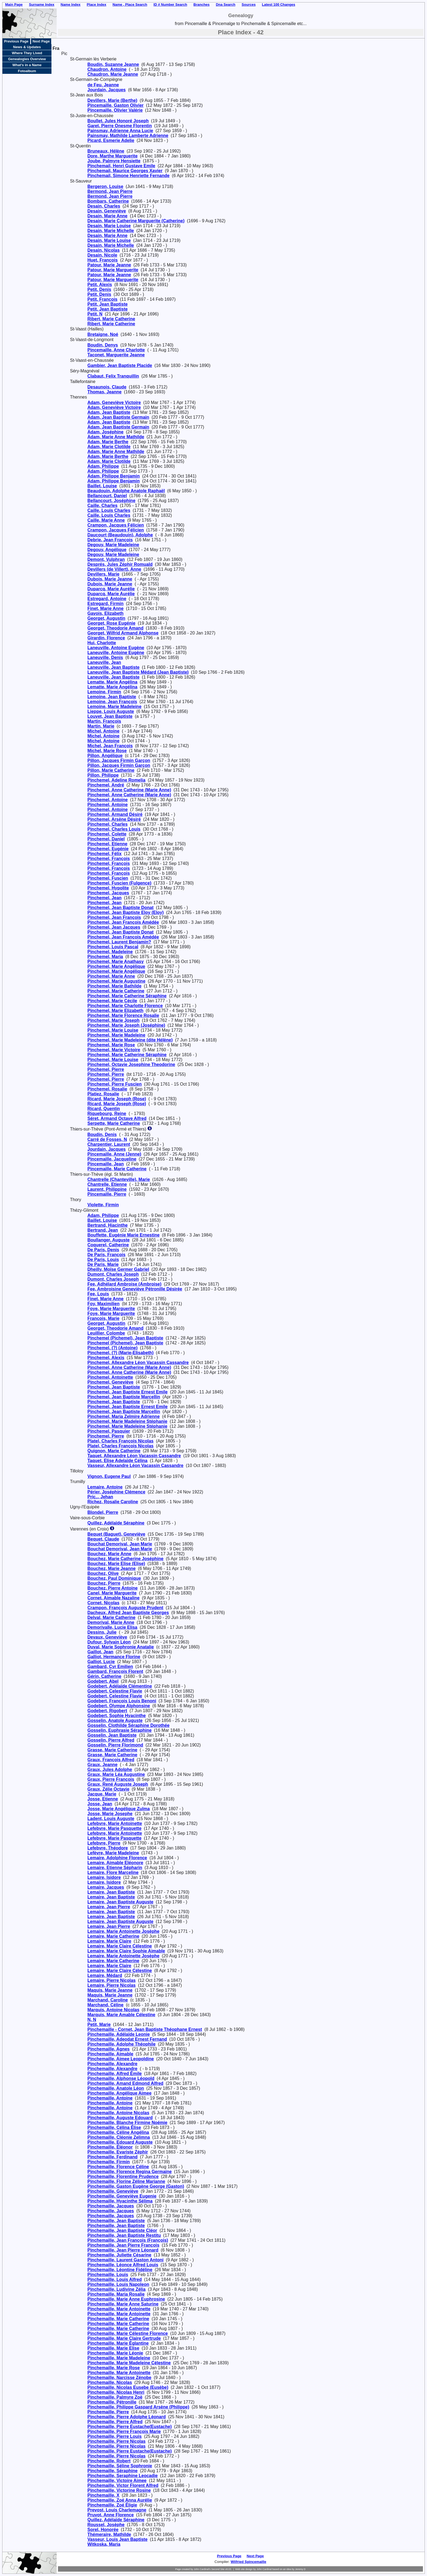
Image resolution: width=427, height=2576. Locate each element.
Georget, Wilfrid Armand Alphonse (122, 633)
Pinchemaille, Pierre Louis (114, 2436)
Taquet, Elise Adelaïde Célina (117, 1460)
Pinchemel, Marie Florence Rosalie (123, 1015)
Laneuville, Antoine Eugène (115, 647)
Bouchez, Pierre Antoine (112, 1588)
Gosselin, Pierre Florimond (115, 1745)
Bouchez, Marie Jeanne (111, 1568)
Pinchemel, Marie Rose (111, 1045)
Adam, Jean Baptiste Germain (118, 417)
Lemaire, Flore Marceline (113, 1872)
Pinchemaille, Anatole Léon (115, 2088)
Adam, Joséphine (105, 432)
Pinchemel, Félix (104, 853)
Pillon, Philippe (103, 775)
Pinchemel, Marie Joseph (113, 1020)
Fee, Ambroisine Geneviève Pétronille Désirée (134, 1289)
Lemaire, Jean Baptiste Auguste (120, 1902)
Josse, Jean (99, 1804)
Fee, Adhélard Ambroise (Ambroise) (124, 1284)
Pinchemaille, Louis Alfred (114, 2279)
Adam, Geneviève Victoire (114, 402)
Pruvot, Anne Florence (110, 2515)
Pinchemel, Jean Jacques (113, 927)
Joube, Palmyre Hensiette (114, 161)
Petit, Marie (99, 2024)
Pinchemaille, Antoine (110, 2098)
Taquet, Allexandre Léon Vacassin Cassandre (134, 1455)
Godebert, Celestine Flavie (114, 1691)
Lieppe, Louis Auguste (110, 711)
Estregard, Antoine (106, 598)
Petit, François (102, 299)
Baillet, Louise (102, 486)
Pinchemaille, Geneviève (112, 2191)
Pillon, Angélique (105, 755)
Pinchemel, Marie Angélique (116, 971)
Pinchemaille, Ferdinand (112, 2157)
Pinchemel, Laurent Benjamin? (119, 942)
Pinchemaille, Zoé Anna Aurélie (119, 2500)
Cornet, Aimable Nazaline (113, 1598)
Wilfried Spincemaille (248, 2562)
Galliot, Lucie (101, 1661)
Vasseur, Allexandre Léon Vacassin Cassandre (135, 1465)
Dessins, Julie (102, 1632)
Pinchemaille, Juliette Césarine (119, 2255)
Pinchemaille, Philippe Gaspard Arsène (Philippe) (138, 2407)
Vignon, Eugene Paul (109, 1476)
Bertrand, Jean (102, 1230)
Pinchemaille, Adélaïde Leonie (118, 2034)
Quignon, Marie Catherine (114, 1450)
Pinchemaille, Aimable (110, 2054)
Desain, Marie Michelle (110, 230)
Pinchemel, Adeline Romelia (116, 780)
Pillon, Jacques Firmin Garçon (118, 760)
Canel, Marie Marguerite (112, 1593)
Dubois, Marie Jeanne (109, 579)
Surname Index (41, 4)
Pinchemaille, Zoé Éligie (112, 2505)
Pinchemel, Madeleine (110, 951)
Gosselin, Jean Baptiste (112, 1735)
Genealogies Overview (27, 59)
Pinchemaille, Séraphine (112, 2470)
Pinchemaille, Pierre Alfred (114, 2421)
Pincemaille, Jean (105, 1164)
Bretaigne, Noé (102, 334)
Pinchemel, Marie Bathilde (114, 986)
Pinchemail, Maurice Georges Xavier (125, 170)
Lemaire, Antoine (105, 1487)
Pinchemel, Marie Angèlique (116, 966)
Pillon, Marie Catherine (110, 770)
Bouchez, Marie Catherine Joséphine (125, 1558)
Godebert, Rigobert (107, 1710)
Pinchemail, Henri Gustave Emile (121, 165)
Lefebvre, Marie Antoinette (114, 1823)
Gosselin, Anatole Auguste (114, 1720)
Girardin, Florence (106, 638)
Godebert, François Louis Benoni (121, 1701)
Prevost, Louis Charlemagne (116, 2510)
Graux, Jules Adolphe (109, 1769)
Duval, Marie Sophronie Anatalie (120, 1647)
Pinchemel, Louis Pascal (112, 946)
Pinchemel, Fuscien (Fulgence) (119, 883)
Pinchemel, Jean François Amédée (123, 922)
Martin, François (104, 721)
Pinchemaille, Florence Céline (118, 2166)
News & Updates (27, 47)
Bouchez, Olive (103, 1573)
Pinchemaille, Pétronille (111, 2402)
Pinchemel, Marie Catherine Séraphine (127, 996)
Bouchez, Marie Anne (109, 1553)
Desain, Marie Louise (109, 225)
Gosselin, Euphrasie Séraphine (119, 1730)
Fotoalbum (27, 71)
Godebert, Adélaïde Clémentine (119, 1686)
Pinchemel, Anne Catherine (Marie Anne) (129, 790)
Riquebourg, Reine (106, 1113)
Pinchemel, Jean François (114, 917)
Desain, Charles (103, 206)
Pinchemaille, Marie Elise (113, 2348)
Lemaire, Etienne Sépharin (114, 1867)
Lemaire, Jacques (105, 1887)
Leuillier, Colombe (106, 1333)
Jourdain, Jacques (106, 89)
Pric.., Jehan (100, 1496)
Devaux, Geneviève (107, 1637)
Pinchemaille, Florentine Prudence (122, 2176)
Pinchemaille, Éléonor (110, 2147)
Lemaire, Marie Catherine (113, 1936)
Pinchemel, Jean (104, 897)
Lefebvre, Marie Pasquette (114, 1828)
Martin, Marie (100, 726)
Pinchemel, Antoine (107, 799)
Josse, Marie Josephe (109, 1813)
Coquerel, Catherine (108, 1245)
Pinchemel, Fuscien (107, 878)
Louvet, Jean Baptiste (109, 716)
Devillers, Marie (103, 574)
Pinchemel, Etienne (107, 844)
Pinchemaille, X (103, 2495)
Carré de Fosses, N (107, 1139)
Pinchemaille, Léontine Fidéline (119, 2269)
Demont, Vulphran (106, 559)
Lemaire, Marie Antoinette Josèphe (123, 1931)
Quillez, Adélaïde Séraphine (115, 1523)
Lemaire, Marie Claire (109, 1941)
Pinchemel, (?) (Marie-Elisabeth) (120, 1352)
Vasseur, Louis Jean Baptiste (117, 2539)
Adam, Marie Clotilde (108, 446)
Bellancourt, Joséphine (111, 500)
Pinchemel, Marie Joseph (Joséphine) (126, 1025)
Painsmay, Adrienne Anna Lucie (120, 130)
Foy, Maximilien (103, 1303)
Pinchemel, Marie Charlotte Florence (125, 1005)
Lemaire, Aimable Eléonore (115, 1862)
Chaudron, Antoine (106, 69)
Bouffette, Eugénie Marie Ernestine (123, 1235)
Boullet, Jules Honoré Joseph (118, 121)
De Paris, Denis (103, 1249)
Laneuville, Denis (105, 657)
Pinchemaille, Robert (108, 2461)
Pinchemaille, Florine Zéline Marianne (126, 2181)
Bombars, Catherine (108, 201)
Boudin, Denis (102, 1134)
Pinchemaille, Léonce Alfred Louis (122, 2264)
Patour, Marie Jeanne (109, 265)
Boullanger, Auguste (108, 1240)
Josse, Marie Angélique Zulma (118, 1808)
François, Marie (103, 1318)
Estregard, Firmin (105, 603)
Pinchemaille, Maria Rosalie (116, 2294)
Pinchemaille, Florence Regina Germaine (129, 2171)
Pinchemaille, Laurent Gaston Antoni (125, 2260)
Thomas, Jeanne (104, 392)
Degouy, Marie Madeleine (113, 544)
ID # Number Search (170, 4)
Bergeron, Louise (105, 186)
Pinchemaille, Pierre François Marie (124, 2431)
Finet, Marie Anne (105, 608)
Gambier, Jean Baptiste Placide (119, 365)
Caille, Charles (102, 505)
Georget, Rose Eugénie (111, 623)
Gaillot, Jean (100, 1652)
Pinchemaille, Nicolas (109, 2382)
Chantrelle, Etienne (107, 1184)
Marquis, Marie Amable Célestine (121, 2014)
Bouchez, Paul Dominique (114, 1578)
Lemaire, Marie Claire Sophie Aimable (126, 1951)
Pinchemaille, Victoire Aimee (117, 2480)
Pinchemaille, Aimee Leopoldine (120, 2058)
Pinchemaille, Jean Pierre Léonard (122, 2250)
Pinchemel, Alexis (105, 1357)
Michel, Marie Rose (107, 750)
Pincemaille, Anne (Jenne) (114, 1154)
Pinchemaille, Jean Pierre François (123, 2245)
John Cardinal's (202, 2569)
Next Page (41, 41)
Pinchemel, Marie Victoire (113, 1049)
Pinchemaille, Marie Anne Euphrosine (126, 2299)
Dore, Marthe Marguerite (112, 156)
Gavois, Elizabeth (105, 613)
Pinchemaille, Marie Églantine (118, 2343)
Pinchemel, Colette (106, 834)
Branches (201, 4)
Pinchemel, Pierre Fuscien (114, 1084)
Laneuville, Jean (104, 662)
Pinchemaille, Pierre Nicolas (116, 2441)
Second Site (218, 2569)
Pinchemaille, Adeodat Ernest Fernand (127, 2039)
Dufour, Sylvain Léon (109, 1642)
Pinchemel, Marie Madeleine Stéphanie (127, 1421)
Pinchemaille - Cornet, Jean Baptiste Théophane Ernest (144, 2029)
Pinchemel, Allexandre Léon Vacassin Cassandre (138, 1362)
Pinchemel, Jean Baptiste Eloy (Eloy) (125, 912)
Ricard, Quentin (103, 1108)
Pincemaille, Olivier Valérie (115, 110)
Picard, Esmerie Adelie (110, 140)
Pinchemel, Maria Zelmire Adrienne (123, 1416)
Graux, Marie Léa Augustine (116, 1774)
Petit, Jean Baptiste (107, 304)
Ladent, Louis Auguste (110, 1818)
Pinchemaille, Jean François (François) (127, 2240)
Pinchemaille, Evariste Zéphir (117, 2152)
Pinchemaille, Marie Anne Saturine (122, 2304)
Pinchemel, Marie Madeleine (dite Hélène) (130, 1040)
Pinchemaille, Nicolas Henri (115, 2392)
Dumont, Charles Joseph (113, 1274)
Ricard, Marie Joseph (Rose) (116, 1098)
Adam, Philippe (103, 466)
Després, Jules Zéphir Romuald (119, 564)
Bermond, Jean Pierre (109, 191)
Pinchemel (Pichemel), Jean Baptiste (125, 1338)
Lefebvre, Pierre (103, 1843)
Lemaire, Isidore (104, 1877)
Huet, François (102, 260)
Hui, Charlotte (101, 642)
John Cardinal (264, 2569)
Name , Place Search (129, 4)
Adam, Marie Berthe (107, 441)
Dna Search (226, 4)
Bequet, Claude (103, 1539)
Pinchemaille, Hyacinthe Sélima (119, 2201)
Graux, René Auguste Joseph (117, 1784)
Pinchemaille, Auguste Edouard (119, 2117)
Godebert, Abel (102, 1681)
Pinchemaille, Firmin (108, 2161)
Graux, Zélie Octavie (108, 1789)
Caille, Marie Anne (106, 520)
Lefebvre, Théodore (107, 1848)
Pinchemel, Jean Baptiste (113, 1387)
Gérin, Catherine (104, 1676)
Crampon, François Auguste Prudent (125, 1607)
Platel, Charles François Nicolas (120, 1441)
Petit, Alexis (99, 284)
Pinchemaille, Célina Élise (114, 2127)
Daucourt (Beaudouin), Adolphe (120, 535)
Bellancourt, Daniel (107, 495)
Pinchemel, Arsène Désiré (114, 819)
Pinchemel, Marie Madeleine (116, 1035)
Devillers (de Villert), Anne (114, 569)
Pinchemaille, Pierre (108, 2412)
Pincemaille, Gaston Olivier (115, 105)
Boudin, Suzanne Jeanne (113, 64)
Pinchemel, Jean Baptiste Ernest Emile (127, 1392)
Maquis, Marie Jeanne (109, 1990)
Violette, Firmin (103, 1204)
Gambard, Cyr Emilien (110, 1666)
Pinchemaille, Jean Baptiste (116, 2220)
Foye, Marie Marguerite (111, 1308)
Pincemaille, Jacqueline (111, 1159)
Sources (248, 4)
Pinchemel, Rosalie (107, 1089)
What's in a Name (26, 65)
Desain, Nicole (102, 255)
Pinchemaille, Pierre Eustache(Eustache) (129, 2426)
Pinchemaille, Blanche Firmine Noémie (127, 2122)
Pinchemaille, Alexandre (112, 2063)
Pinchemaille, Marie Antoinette (118, 2309)
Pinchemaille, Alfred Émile (114, 2073)
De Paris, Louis (103, 1259)
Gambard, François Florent (115, 1671)
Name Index (71, 4)
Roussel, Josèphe (105, 2524)
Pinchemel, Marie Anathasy (115, 961)
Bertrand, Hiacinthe (107, 1225)
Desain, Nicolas (103, 250)
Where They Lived (27, 53)
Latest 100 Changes (278, 4)
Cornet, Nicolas (103, 1602)
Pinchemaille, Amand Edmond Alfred (125, 2083)
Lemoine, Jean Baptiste (111, 696)
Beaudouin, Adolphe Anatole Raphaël (126, 490)
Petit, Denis (99, 289)
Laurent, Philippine (107, 1189)
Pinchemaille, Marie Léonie (115, 2353)
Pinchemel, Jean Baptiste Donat (120, 907)
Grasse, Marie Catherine (112, 1750)
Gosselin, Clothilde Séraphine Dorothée (128, 1725)
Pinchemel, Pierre (105, 1069)
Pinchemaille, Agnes (108, 2049)
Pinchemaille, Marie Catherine (118, 2318)
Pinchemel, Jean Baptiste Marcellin (123, 1397)
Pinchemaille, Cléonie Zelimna (118, 2137)
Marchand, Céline (105, 2005)
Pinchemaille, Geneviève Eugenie (121, 2196)
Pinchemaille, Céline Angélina (118, 2132)
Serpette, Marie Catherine (113, 1123)
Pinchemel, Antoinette (110, 1377)
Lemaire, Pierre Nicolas (111, 1980)
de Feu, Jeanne (103, 85)
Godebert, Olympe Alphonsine (118, 1705)
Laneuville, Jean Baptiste (113, 667)
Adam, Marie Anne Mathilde (115, 437)
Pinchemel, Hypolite (108, 888)
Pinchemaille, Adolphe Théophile (121, 2044)
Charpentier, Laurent (108, 1144)
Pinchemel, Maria (105, 956)
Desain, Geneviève (106, 211)
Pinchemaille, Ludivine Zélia (116, 2289)
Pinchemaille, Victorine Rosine (119, 2490)
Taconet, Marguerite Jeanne (116, 355)
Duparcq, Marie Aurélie (111, 589)
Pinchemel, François (108, 858)
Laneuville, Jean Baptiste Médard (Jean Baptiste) (138, 672)
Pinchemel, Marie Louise (112, 1030)
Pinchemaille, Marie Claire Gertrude (124, 2338)
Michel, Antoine (103, 731)
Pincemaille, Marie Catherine (117, 1169)
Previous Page (16, 41)
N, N (91, 2019)
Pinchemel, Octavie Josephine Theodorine (131, 1064)
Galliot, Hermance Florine (113, 1656)
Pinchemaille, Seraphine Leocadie (122, 2475)
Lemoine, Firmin (104, 691)
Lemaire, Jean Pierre (108, 1906)
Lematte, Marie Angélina (112, 682)
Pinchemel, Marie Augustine (116, 981)
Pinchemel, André (105, 785)
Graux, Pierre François (110, 1779)
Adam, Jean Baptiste (108, 412)
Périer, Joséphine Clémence (116, 1492)
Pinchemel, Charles (107, 824)
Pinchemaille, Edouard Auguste (119, 2142)
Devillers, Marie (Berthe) (112, 100)
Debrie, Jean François (110, 539)
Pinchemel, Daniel (106, 839)
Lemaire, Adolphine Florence (117, 1857)
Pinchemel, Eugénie (108, 848)
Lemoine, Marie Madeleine (114, 706)
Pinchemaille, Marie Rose (113, 2367)
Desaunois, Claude (106, 387)
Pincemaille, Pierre (106, 1194)
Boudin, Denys (102, 345)
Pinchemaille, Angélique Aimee (119, 2093)
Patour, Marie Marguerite (112, 270)
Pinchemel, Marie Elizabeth (115, 1010)
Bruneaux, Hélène (105, 151)
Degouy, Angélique (106, 549)
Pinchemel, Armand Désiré (114, 814)
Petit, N (94, 314)
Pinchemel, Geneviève (110, 1382)
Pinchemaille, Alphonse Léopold (120, 2078)
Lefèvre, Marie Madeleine (113, 1853)
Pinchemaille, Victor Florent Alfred (122, 2485)
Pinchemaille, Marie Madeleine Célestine (129, 2363)
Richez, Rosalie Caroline (112, 1501)
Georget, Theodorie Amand (115, 628)
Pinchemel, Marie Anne (111, 976)
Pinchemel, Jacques (108, 893)
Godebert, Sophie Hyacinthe (116, 1715)
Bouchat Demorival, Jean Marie (119, 1544)
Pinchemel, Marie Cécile (112, 1000)
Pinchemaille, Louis (107, 2274)
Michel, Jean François (110, 745)
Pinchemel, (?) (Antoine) (112, 1347)
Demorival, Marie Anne (110, 1622)
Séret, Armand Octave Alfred (117, 1118)
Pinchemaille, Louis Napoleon (118, 2284)
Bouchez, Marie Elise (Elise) (116, 1563)
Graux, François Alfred (110, 1759)
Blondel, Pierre (102, 1512)
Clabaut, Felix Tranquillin (113, 376)
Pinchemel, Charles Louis (114, 829)
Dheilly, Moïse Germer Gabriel (118, 1269)
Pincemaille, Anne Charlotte (116, 350)
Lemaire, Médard (104, 1975)
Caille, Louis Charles (108, 510)
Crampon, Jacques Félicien (115, 525)
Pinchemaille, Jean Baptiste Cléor (122, 2230)
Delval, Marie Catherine (111, 1617)
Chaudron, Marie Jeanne (112, 74)
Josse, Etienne (102, 1799)
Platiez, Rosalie (103, 1094)
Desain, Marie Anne (107, 216)
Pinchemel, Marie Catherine (115, 991)
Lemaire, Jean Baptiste (111, 1892)
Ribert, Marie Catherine (111, 319)
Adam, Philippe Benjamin (113, 476)
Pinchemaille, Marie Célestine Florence (127, 2333)
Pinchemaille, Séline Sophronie (119, 2465)
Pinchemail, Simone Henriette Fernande (128, 175)
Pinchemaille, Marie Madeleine (118, 2358)
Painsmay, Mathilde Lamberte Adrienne (127, 135)
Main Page (14, 4)
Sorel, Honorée (102, 2529)
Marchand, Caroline (107, 2000)
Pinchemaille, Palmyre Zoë (114, 2397)
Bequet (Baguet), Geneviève (116, 1534)
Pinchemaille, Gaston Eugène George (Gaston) (135, 2186)
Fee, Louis (98, 1294)
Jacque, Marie (101, 1794)
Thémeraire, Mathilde (109, 2534)
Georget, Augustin (106, 618)
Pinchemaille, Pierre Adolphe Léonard (126, 2416)
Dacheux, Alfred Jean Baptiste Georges (128, 1612)
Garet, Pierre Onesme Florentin (119, 125)
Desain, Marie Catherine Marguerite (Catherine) (136, 220)
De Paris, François (106, 1254)
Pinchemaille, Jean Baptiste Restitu (124, 2235)
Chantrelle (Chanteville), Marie (118, 1179)
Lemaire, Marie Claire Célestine (119, 1946)
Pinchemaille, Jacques (110, 2206)
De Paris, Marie (103, 1264)
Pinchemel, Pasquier (108, 1431)
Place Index (96, 4)
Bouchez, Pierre (103, 1583)
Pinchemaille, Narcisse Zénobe (119, 2377)
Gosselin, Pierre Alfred (110, 1740)
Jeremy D (300, 2569)
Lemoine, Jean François (112, 701)
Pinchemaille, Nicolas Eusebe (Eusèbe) (127, 2387)
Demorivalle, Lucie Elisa (112, 1627)
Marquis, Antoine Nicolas (113, 2009)
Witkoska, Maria (103, 2544)
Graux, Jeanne (102, 1764)
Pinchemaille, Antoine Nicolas (118, 2112)
